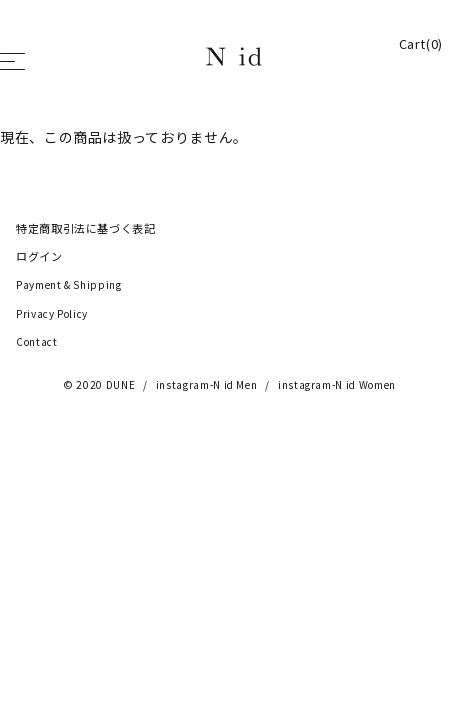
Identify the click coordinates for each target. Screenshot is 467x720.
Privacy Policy (52, 314)
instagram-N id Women (337, 385)
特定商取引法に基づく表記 (86, 229)
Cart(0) (421, 44)
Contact (36, 342)
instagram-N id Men (207, 385)
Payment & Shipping (69, 285)
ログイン (39, 257)
